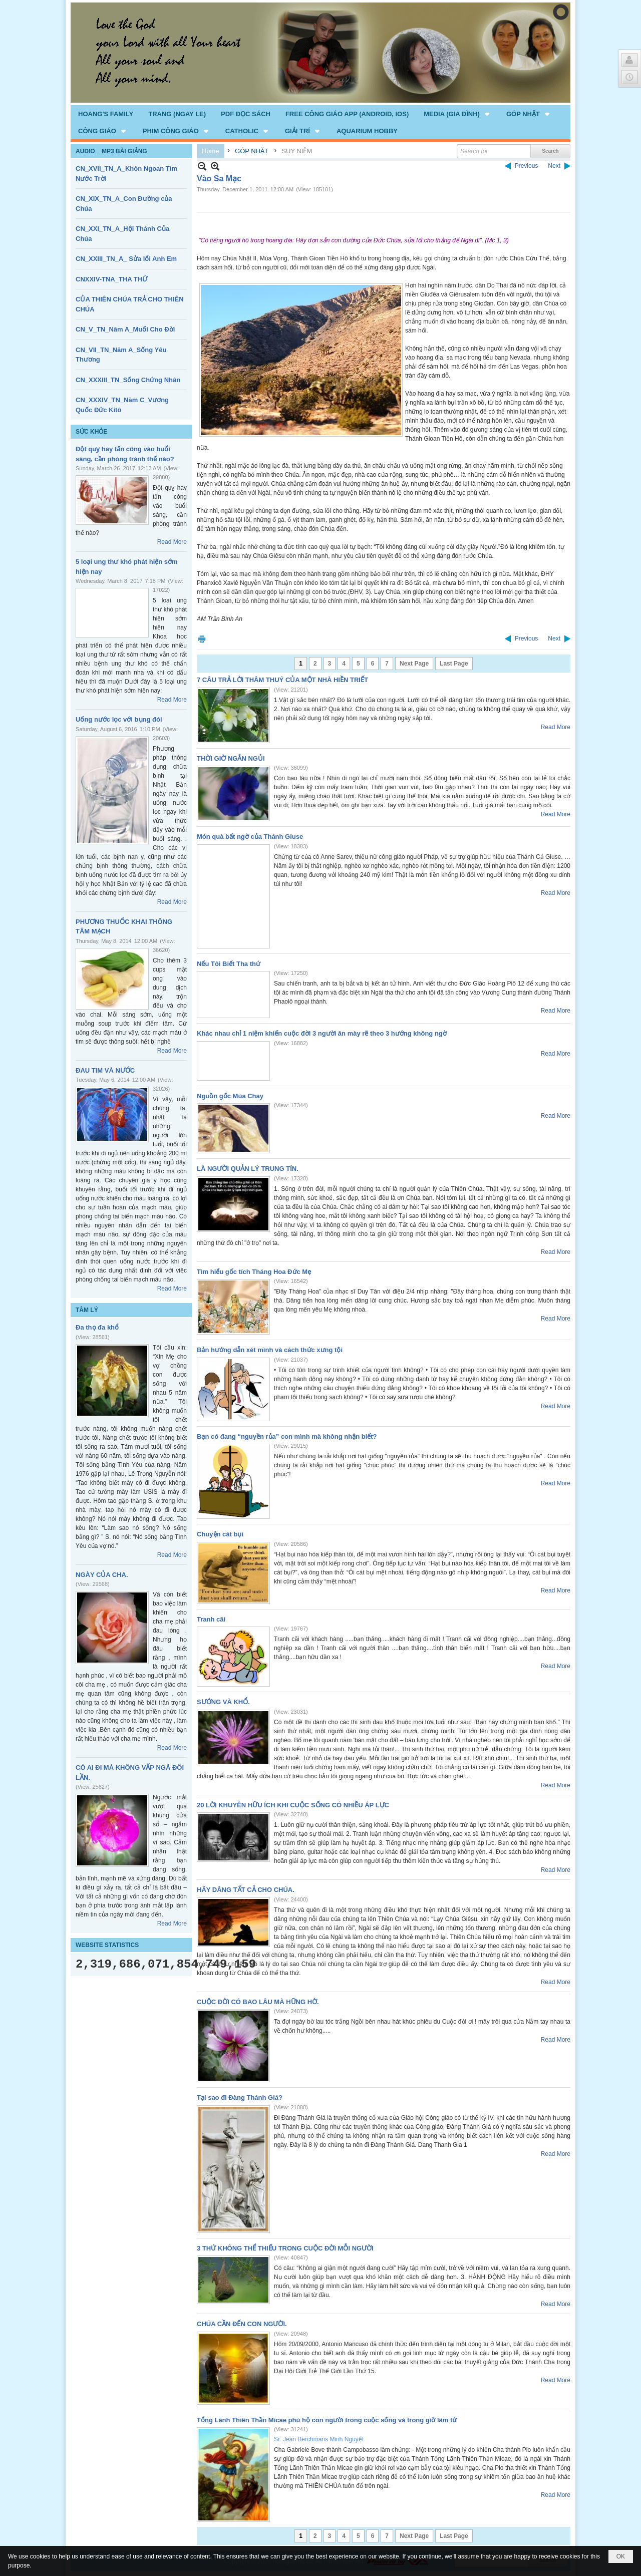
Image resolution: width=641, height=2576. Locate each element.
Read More (172, 541)
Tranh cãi (211, 1619)
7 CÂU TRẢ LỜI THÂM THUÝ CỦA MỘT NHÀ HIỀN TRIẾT (282, 680)
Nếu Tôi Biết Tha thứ (228, 964)
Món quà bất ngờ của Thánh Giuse (250, 836)
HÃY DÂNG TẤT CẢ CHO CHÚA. (245, 1889)
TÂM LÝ (87, 1310)
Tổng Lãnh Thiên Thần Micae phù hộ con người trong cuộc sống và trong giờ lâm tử (327, 2420)
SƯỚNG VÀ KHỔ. (223, 1702)
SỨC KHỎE (91, 431)
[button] (457, 113)
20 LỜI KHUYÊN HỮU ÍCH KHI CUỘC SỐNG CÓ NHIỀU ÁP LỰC (293, 1805)
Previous (526, 165)
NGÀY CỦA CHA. (102, 1574)
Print (202, 638)
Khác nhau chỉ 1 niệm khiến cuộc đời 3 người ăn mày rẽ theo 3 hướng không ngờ (322, 1033)
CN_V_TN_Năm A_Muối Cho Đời (125, 329)
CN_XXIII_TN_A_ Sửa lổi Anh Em (126, 258)
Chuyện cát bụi (220, 1534)
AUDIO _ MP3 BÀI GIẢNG (111, 151)
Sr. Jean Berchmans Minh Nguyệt (319, 2439)
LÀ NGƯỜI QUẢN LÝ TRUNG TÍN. (247, 1168)
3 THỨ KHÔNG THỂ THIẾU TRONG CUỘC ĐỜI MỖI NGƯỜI (285, 2248)
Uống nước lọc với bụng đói (119, 719)
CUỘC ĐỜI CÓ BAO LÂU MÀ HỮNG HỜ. (258, 2002)
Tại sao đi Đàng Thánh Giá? (239, 2097)
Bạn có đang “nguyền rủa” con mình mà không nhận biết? (287, 1436)
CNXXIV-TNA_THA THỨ (111, 279)
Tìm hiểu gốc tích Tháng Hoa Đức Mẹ (254, 1271)
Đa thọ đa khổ (97, 1327)
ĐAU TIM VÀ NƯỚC (105, 1070)
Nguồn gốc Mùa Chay (230, 1096)
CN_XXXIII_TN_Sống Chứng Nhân (128, 380)
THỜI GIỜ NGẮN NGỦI (231, 758)
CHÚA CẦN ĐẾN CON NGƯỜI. (242, 2324)
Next (554, 165)
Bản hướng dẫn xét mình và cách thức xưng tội (270, 1350)
